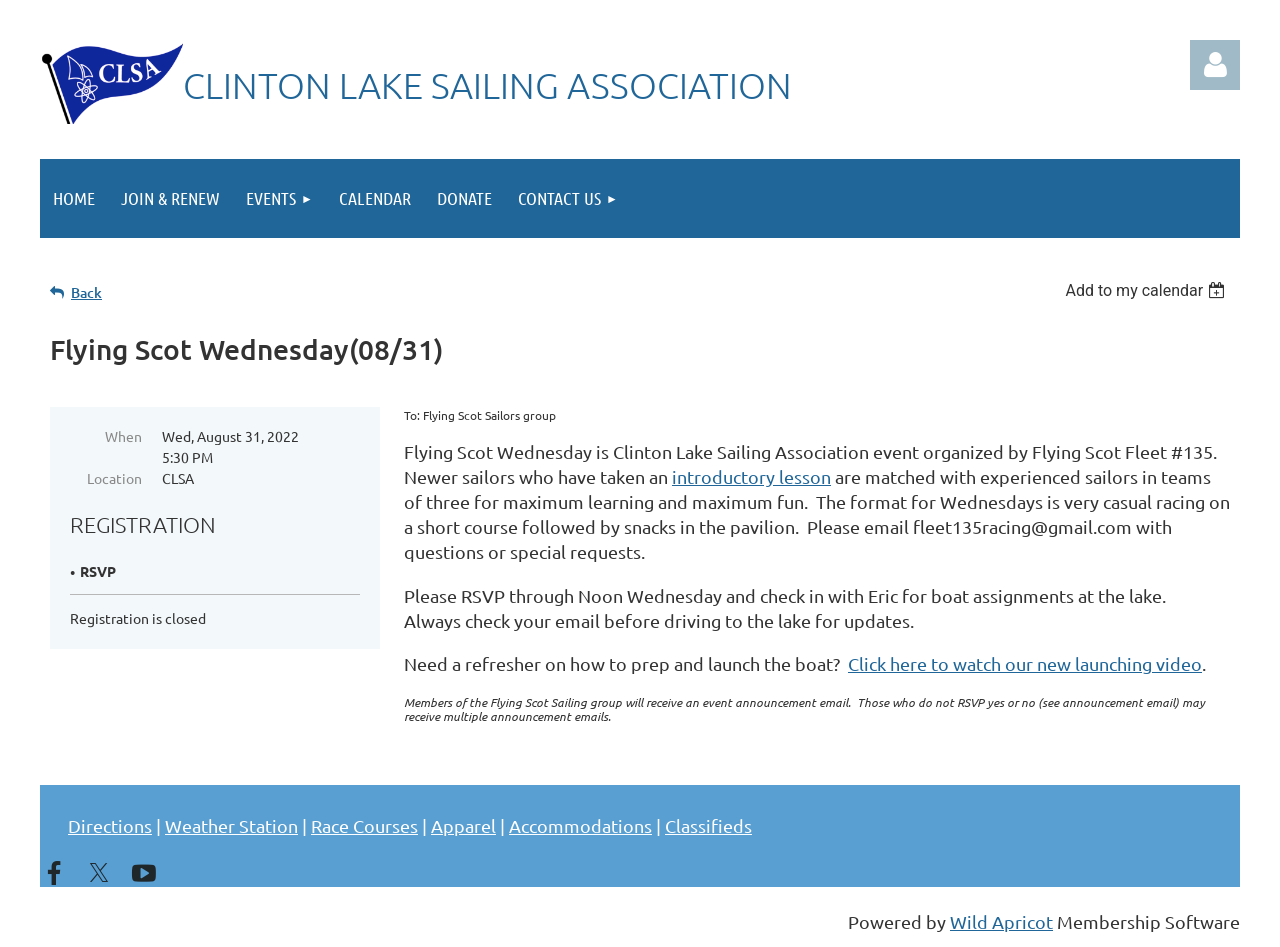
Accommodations (580, 825)
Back (86, 292)
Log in (1215, 65)
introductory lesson (751, 476)
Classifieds (708, 825)
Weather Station (231, 825)
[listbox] (1147, 290)
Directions (110, 825)
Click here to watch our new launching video (1025, 663)
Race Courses (364, 825)
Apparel (463, 825)
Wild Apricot (1001, 921)
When (123, 436)
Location (114, 478)
